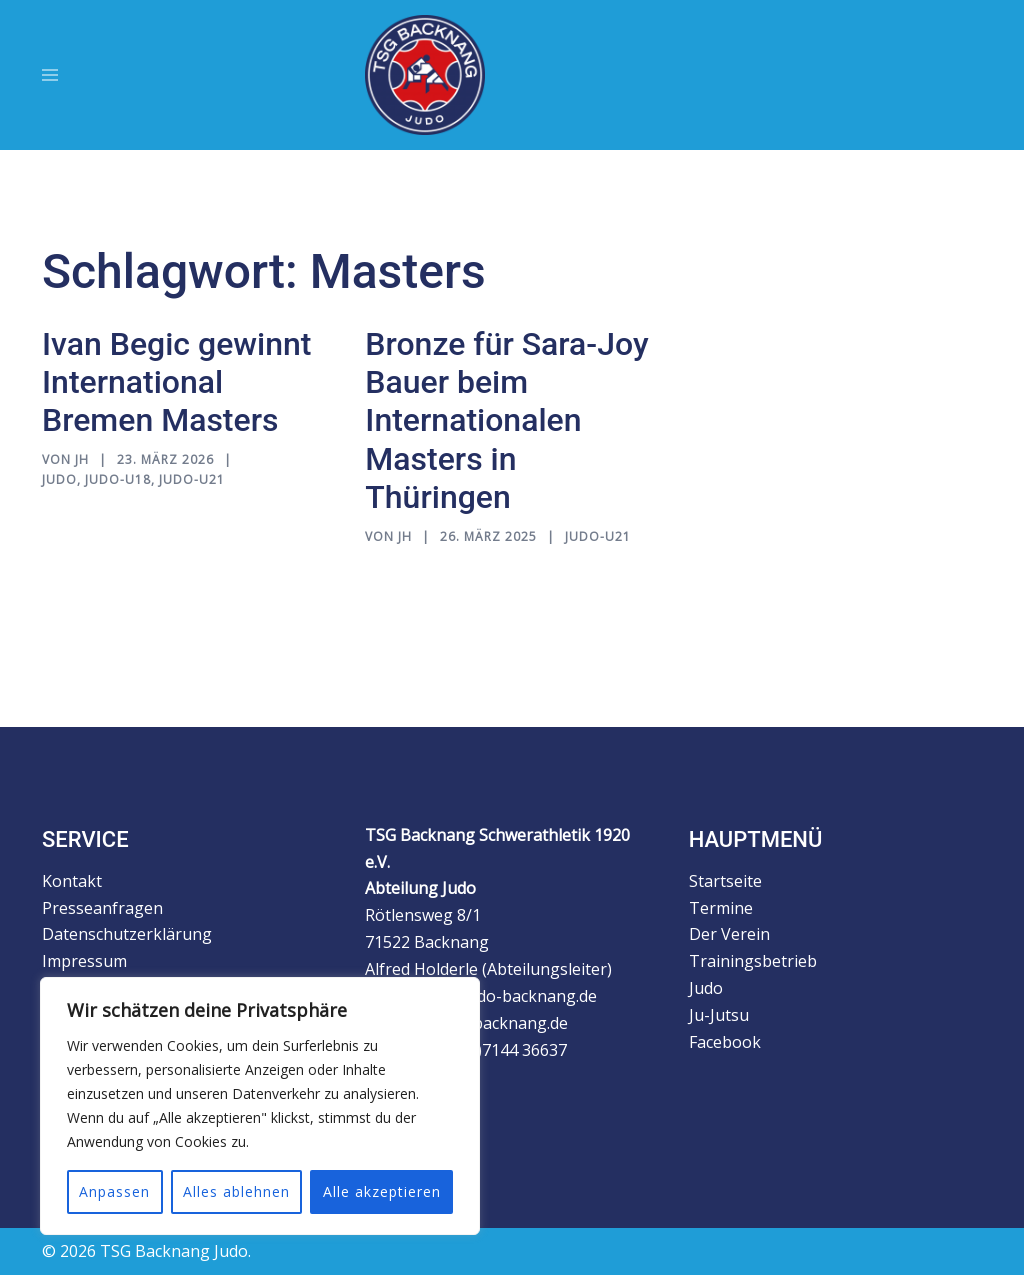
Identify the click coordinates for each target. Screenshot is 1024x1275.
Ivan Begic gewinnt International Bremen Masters (176, 382)
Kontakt (72, 881)
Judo (59, 479)
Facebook (732, 1042)
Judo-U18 (118, 479)
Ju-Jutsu (719, 1015)
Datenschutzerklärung (127, 934)
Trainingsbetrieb (753, 961)
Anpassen (114, 1191)
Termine (721, 908)
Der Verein (729, 934)
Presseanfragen (102, 908)
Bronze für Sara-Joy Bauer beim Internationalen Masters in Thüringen (506, 421)
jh (82, 459)
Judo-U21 (192, 479)
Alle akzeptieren (382, 1191)
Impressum (84, 961)
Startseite (725, 881)
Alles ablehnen (236, 1191)
